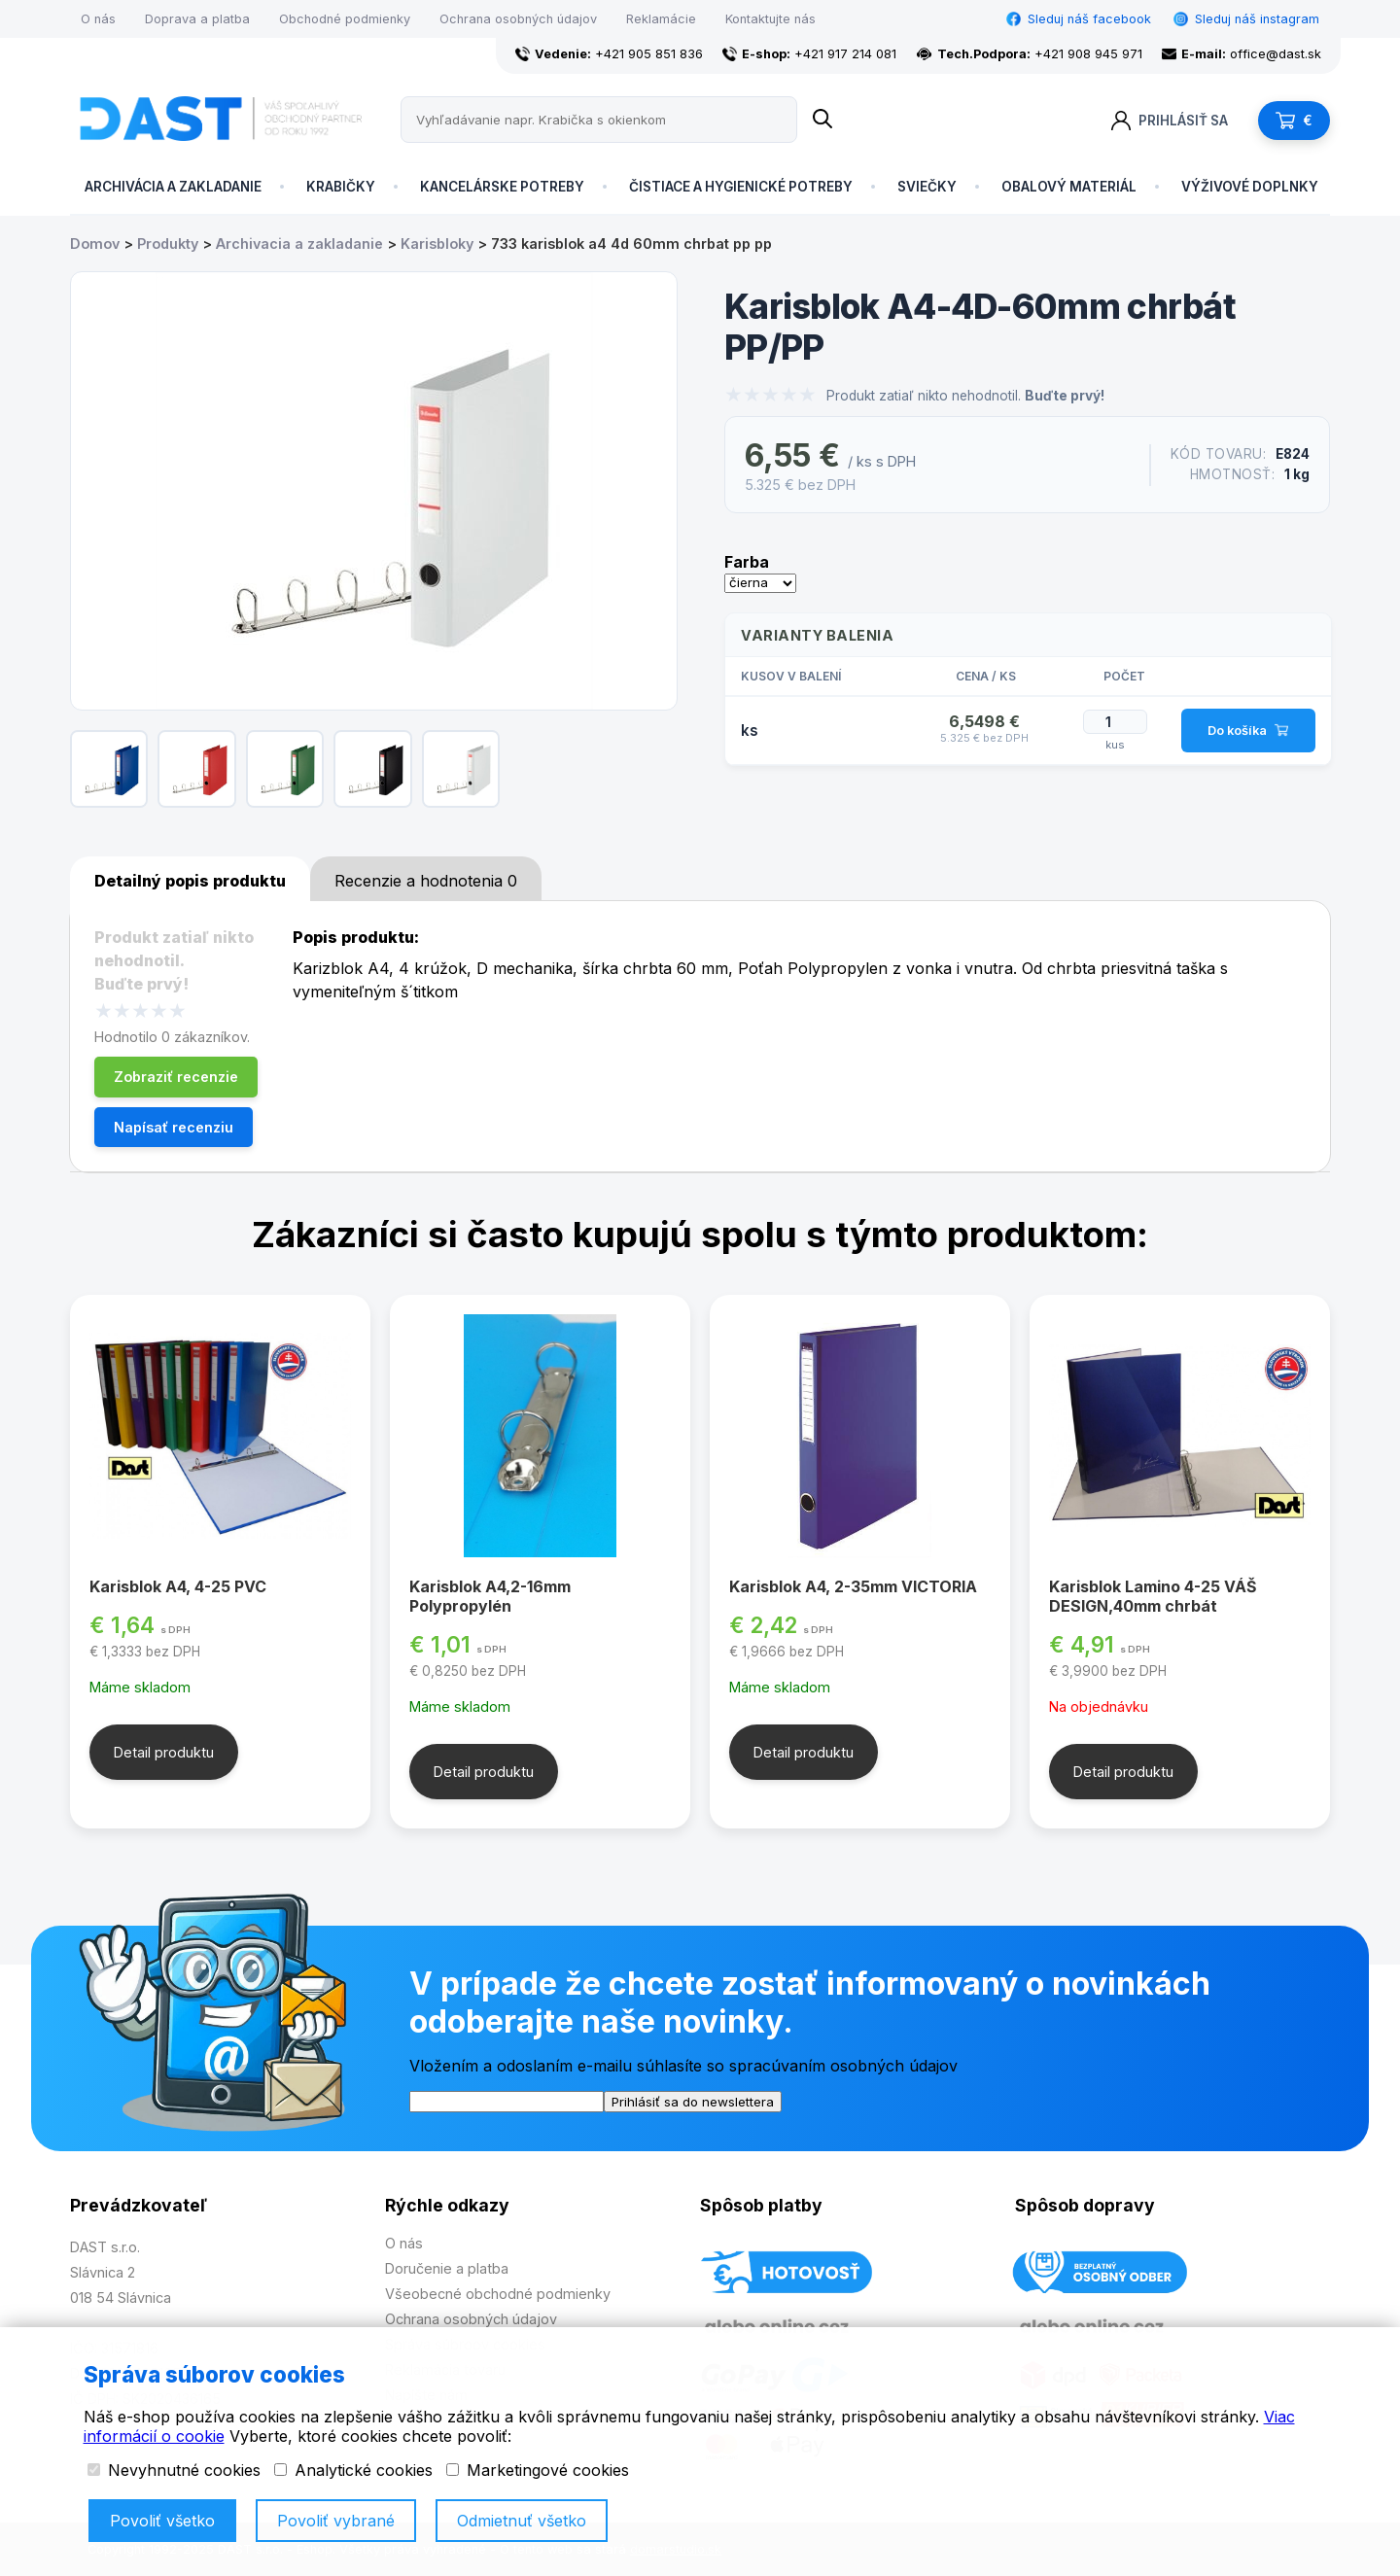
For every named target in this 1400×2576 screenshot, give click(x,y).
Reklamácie (661, 19)
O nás (98, 19)
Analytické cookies (353, 2470)
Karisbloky (437, 243)
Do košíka (1248, 730)
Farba (746, 562)
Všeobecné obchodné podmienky (498, 2293)
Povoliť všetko (162, 2520)
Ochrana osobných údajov (518, 19)
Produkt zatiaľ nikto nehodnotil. (965, 395)
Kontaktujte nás (770, 19)
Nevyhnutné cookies (174, 2470)
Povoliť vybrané (336, 2520)
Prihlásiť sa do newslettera (693, 2101)
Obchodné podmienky (344, 19)
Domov (95, 243)
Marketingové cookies (537, 2470)
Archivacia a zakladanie (299, 243)
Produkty (167, 243)
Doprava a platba (197, 19)
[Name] (822, 119)
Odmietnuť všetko (521, 2520)
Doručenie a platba (446, 2268)
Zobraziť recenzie (176, 1076)
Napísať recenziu (173, 1127)
